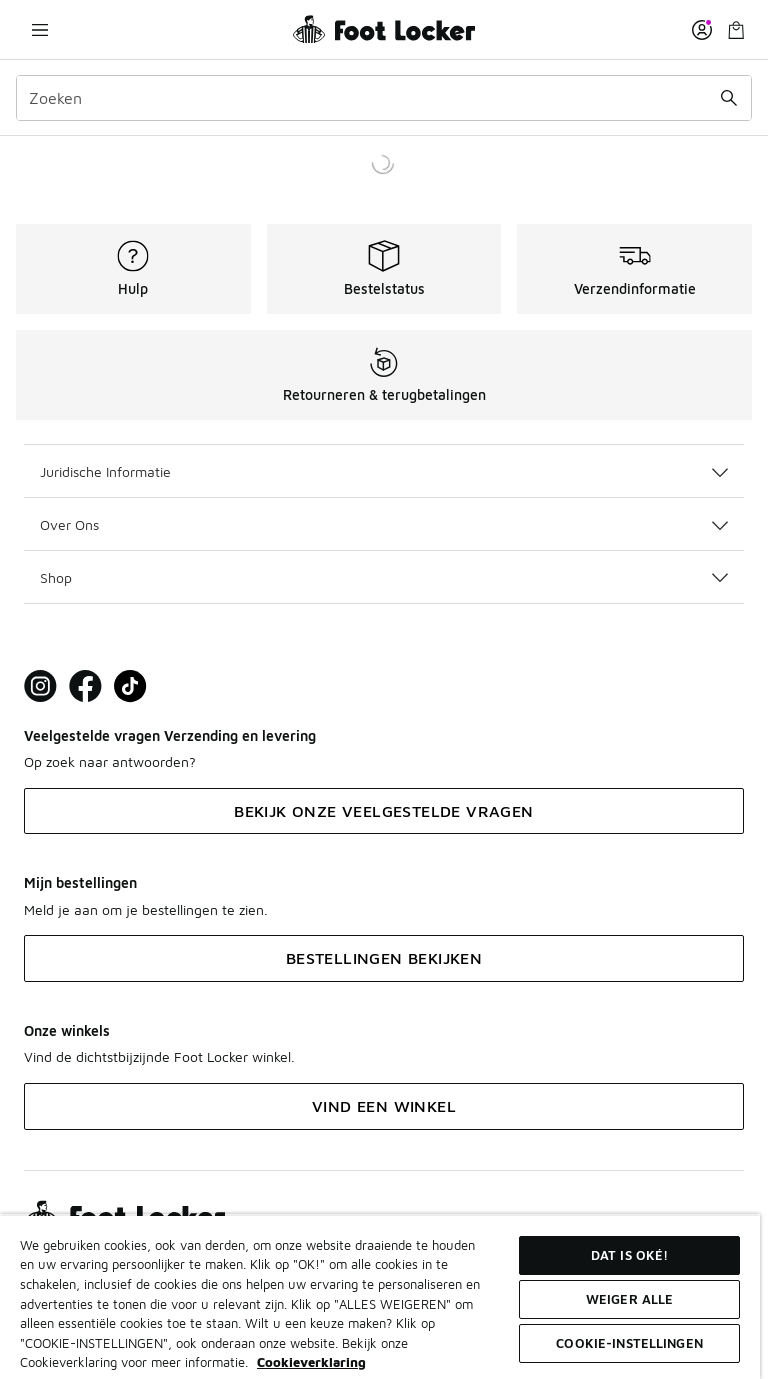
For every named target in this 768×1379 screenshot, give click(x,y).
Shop (384, 577)
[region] (380, 1296)
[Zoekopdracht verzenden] (729, 98)
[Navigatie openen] (40, 29)
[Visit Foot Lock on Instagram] (40, 686)
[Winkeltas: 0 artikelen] (736, 29)
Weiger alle (629, 1299)
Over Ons (384, 524)
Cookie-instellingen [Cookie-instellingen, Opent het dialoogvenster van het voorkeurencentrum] (629, 1343)
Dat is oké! (629, 1255)
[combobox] (384, 98)
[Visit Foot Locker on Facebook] (85, 686)
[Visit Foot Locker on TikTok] (130, 686)
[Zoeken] (384, 98)
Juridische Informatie (384, 471)
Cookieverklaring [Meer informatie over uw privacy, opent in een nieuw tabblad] (311, 1362)
